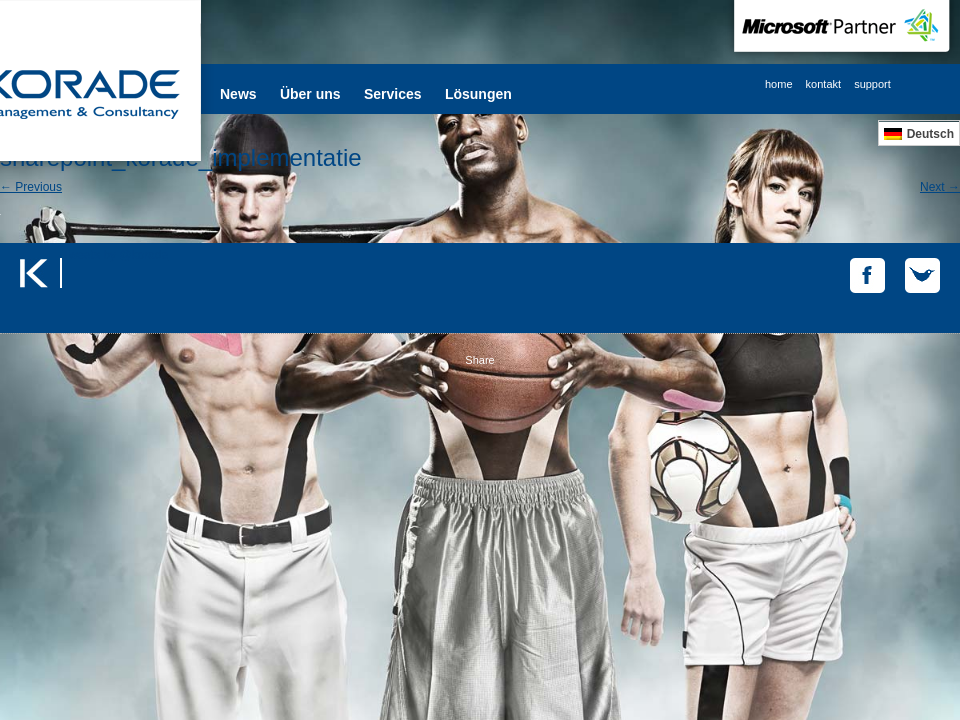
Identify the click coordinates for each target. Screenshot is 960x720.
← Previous (31, 187)
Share (479, 360)
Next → (940, 187)
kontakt (823, 84)
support (872, 84)
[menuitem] (919, 133)
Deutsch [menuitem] (930, 134)
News (238, 94)
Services (393, 94)
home (779, 84)
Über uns (310, 94)
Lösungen (478, 94)
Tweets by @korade (115, 255)
